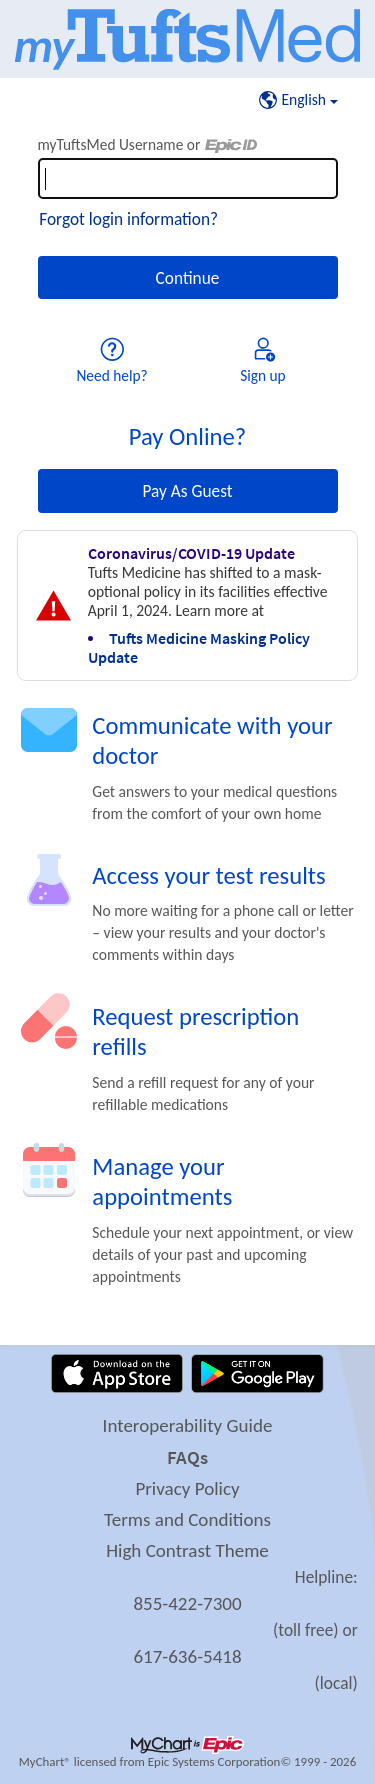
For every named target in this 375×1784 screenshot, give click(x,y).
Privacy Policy (187, 1488)
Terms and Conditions (187, 1519)
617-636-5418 (187, 1656)
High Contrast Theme (187, 1550)
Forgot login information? (128, 219)
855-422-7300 (187, 1603)
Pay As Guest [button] (187, 491)
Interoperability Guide (188, 1425)
